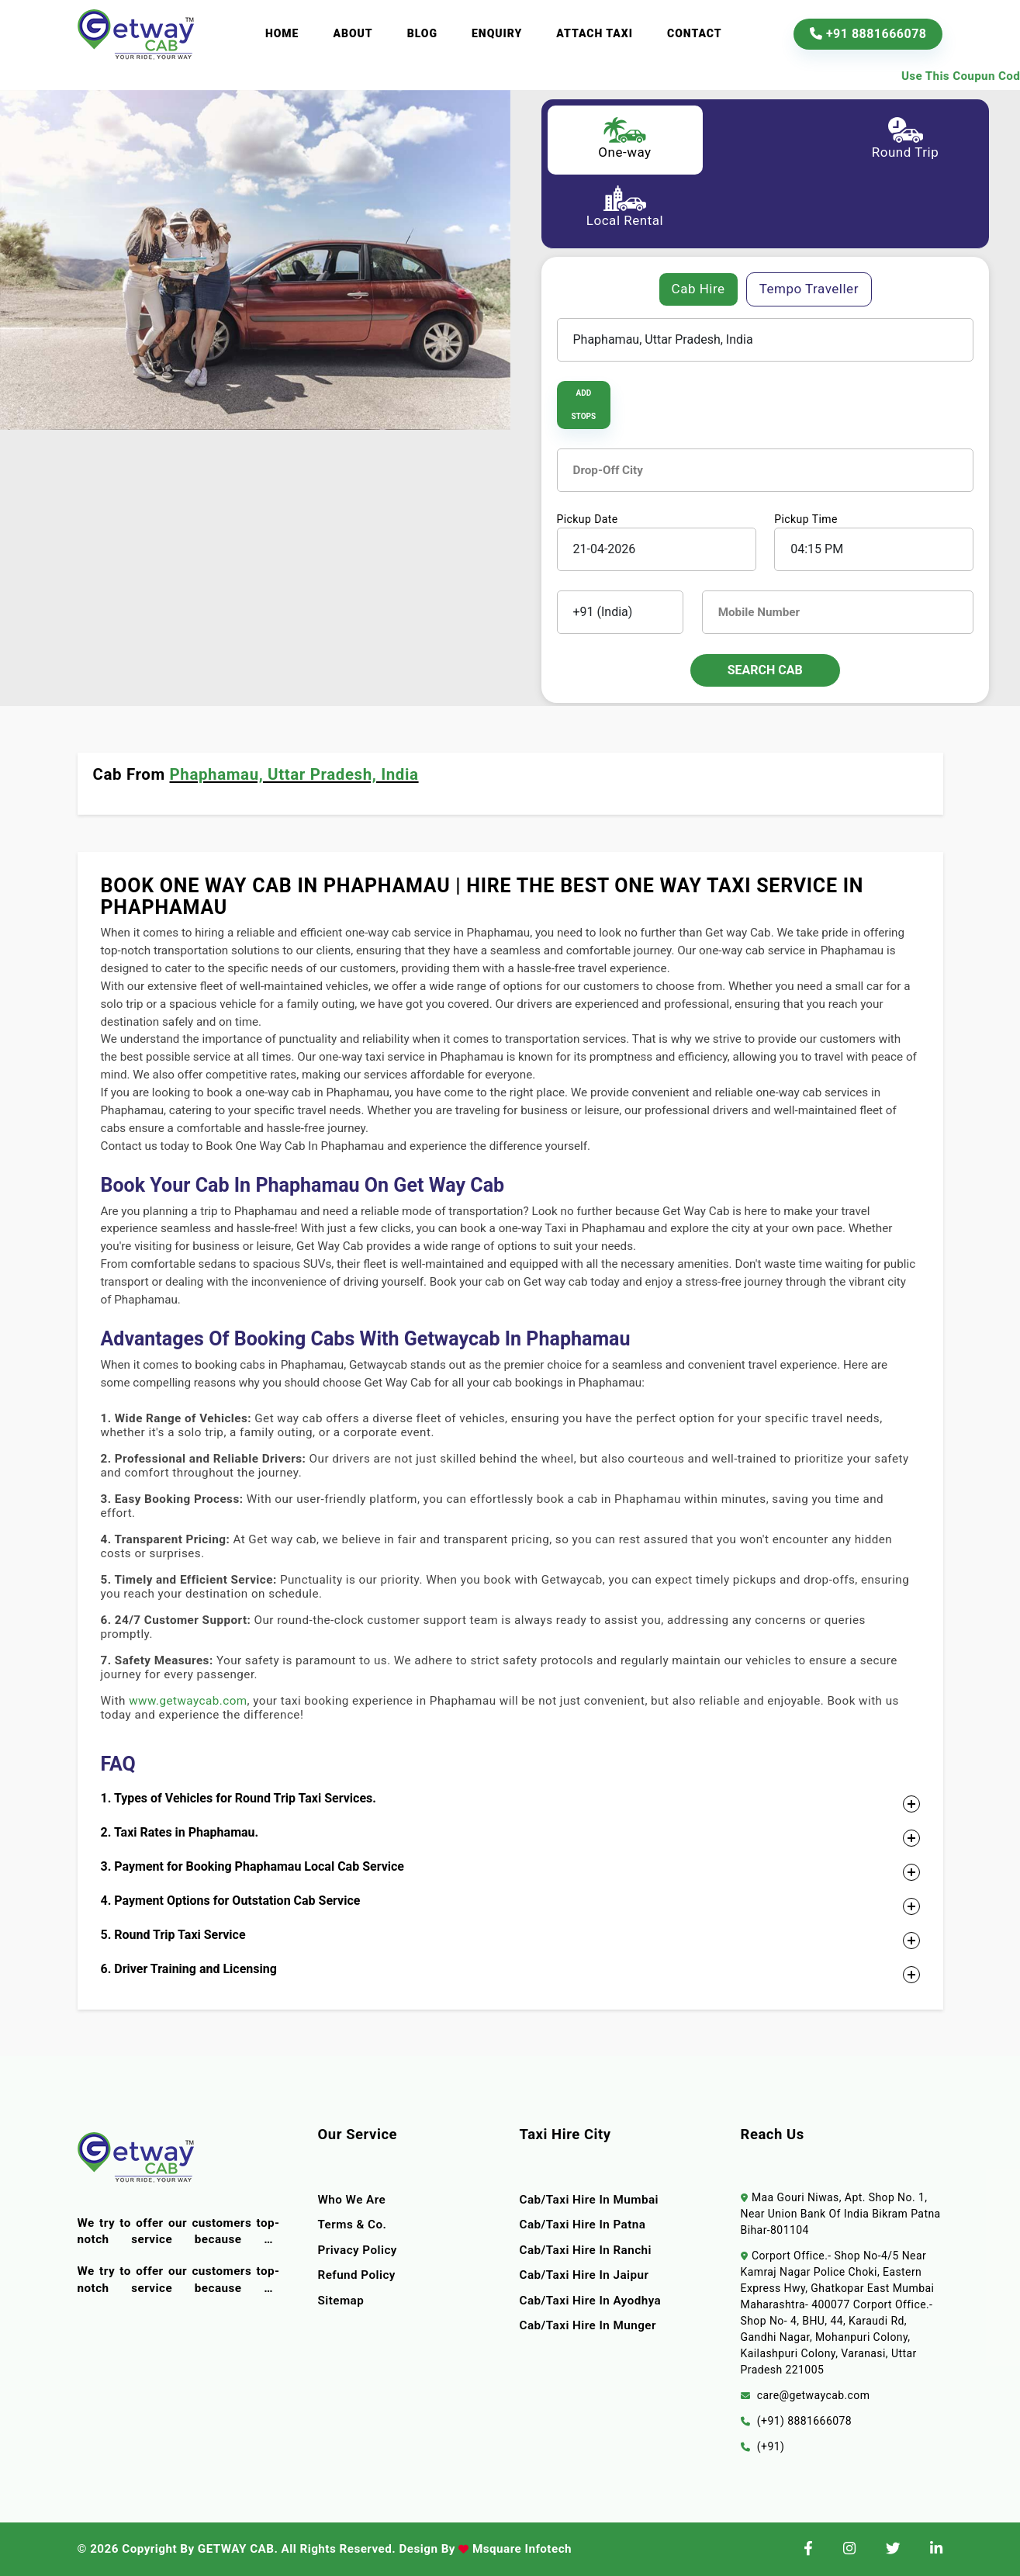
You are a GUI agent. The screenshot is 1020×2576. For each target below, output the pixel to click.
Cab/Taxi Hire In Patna (583, 2224)
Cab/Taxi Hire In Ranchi (586, 2250)
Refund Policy (357, 2275)
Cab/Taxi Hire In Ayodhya (591, 2301)
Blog (422, 33)
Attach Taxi (594, 33)
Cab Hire (698, 288)
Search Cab (765, 670)
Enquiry (497, 33)
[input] (657, 549)
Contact (694, 33)
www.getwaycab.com (188, 1701)
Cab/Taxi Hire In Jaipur (584, 2275)
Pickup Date (587, 519)
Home (282, 33)
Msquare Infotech (520, 2549)
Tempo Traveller (809, 288)
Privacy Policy (357, 2250)
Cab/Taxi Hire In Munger (588, 2325)
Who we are (352, 2200)
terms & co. (352, 2224)
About (352, 33)
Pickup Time (806, 519)
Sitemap (341, 2301)
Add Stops (583, 405)
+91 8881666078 (868, 33)
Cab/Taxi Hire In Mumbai (589, 2200)
